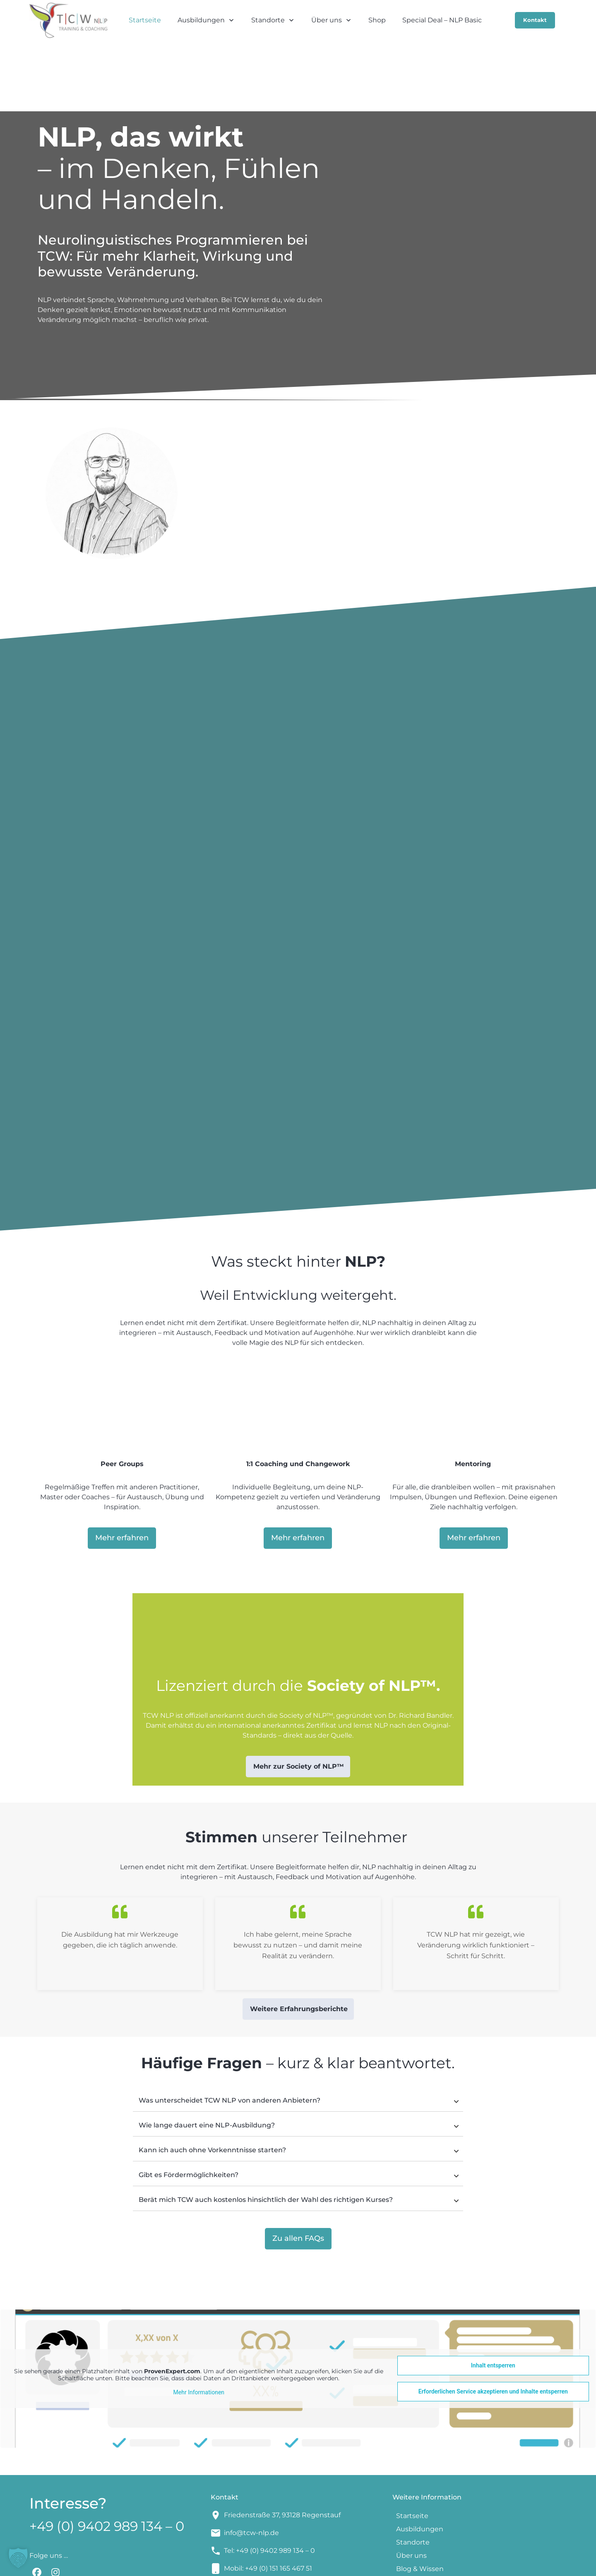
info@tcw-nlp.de (251, 2470)
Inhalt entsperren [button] (493, 2302)
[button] (18, 2558)
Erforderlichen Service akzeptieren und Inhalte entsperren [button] (493, 2328)
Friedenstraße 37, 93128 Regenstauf (282, 2452)
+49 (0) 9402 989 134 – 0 (106, 2463)
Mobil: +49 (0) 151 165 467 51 (268, 2505)
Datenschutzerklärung (419, 2564)
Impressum (335, 2564)
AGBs (368, 2564)
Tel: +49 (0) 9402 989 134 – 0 (269, 2488)
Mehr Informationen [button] (198, 2329)
